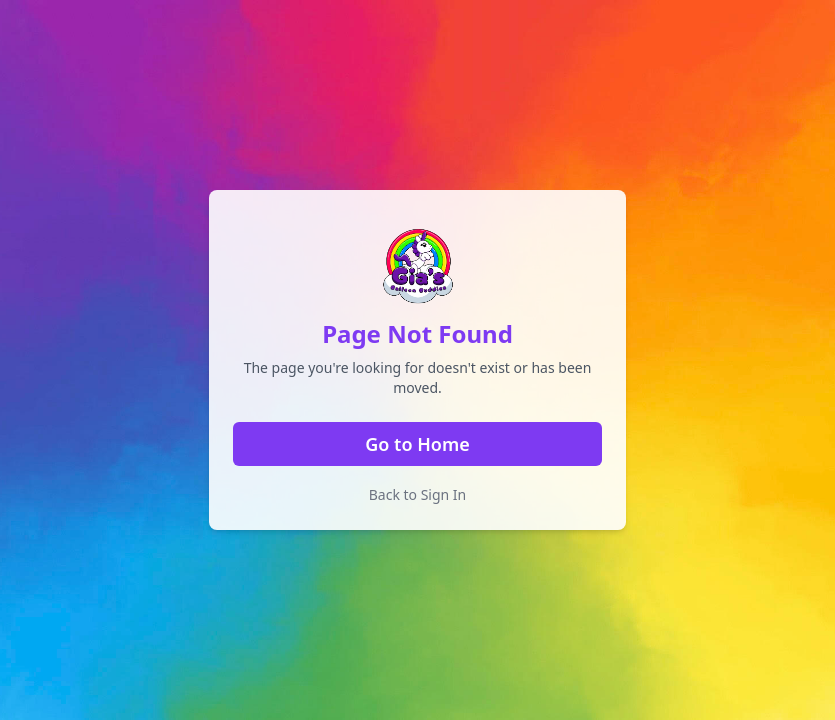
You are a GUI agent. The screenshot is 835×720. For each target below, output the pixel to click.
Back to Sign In (418, 494)
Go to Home (417, 444)
